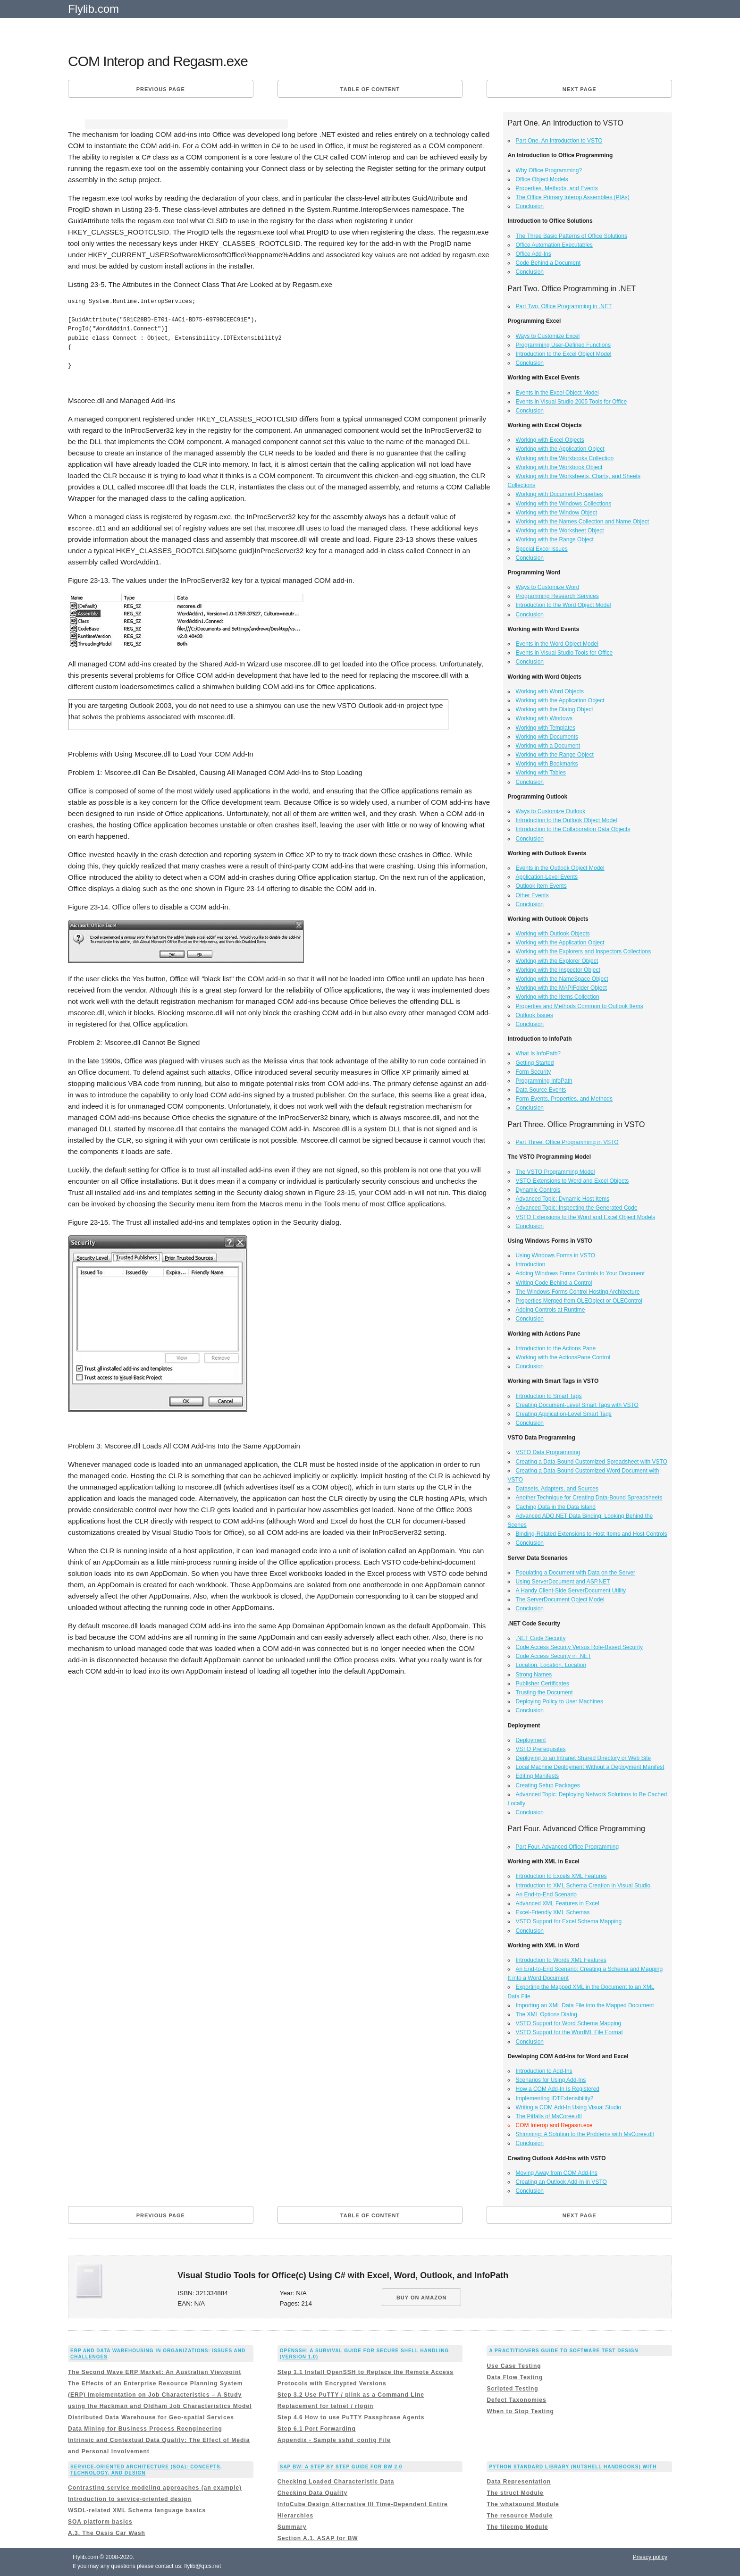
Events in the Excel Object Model (557, 392)
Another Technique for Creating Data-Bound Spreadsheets (589, 1497)
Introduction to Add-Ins (544, 2071)
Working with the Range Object (555, 539)
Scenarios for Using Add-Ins (551, 2080)
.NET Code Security (541, 1638)
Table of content (370, 89)
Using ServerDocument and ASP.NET (563, 1581)
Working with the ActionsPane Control (563, 1357)
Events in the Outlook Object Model (560, 868)
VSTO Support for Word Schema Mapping (569, 2023)
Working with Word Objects (550, 691)
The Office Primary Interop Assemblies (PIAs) (573, 197)
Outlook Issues (534, 1015)
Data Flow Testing (515, 2377)
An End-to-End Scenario (546, 1894)
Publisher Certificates (542, 1683)
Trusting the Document (544, 1692)
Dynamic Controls (538, 1190)
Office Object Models (542, 179)
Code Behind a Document (548, 263)
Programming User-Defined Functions (563, 345)
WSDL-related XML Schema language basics (137, 2510)
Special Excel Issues (542, 549)
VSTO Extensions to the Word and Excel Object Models (586, 1217)
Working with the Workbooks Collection (565, 458)
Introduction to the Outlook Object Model (566, 820)
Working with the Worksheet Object (560, 530)
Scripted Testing (512, 2388)
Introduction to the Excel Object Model (564, 354)
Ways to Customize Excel (548, 336)
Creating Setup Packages (548, 1785)
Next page (580, 89)
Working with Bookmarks (547, 763)
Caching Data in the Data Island (556, 1507)
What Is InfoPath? (538, 1053)
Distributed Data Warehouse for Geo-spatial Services (151, 2417)
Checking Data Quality (312, 2493)
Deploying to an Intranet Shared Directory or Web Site (583, 1758)
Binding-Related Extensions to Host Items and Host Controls (591, 1534)
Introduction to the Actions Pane (556, 1348)
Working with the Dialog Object (554, 709)
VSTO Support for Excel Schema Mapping (569, 1921)
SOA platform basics (100, 2521)
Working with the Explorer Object (557, 961)
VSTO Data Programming (548, 1452)
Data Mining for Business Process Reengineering (145, 2428)
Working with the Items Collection (557, 996)
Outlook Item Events (541, 886)
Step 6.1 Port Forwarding (317, 2428)
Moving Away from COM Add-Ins (556, 2173)
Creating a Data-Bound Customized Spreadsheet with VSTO (591, 1461)
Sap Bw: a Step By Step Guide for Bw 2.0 (341, 2466)
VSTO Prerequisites (541, 1749)
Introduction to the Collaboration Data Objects (573, 829)
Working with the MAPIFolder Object (561, 988)
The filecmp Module (517, 2527)
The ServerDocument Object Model (560, 1599)
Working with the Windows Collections (564, 503)
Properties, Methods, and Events (557, 188)
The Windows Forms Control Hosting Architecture (578, 1291)
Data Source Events (541, 1089)
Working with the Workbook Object (559, 467)
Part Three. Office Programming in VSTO (567, 1142)
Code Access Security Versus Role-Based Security (579, 1647)
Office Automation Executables (554, 245)
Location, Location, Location (551, 1665)
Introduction (531, 1264)
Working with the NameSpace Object (562, 979)
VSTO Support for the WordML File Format (569, 2032)
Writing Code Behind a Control (554, 1283)
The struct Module (515, 2493)
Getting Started (535, 1063)
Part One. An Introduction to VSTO (559, 140)
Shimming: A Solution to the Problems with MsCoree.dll (585, 2134)
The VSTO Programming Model (555, 1172)
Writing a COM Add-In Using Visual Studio (569, 2107)
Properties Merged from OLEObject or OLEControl (579, 1300)
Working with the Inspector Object (558, 970)
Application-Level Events (547, 877)
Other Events (532, 895)
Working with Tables (541, 772)
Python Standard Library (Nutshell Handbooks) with (572, 2466)
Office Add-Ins (533, 254)
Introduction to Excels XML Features (561, 1876)
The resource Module (520, 2515)
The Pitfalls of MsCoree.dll (549, 2116)
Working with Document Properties (559, 494)
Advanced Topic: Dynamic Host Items (563, 1198)
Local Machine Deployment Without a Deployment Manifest (590, 1767)
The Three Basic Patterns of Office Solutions (571, 236)
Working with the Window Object (556, 512)
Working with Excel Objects (550, 440)
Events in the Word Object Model (557, 643)
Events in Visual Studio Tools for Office (564, 652)
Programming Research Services (557, 596)
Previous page (160, 89)
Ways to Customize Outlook (551, 811)
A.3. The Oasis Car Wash (106, 2533)
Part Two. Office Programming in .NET (564, 306)
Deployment (531, 1740)
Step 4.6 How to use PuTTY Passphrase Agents (351, 2417)
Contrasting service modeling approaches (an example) (155, 2487)
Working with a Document (548, 745)
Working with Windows (544, 718)
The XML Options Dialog (546, 2014)
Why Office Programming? (549, 170)
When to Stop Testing (520, 2411)
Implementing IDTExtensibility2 (555, 2098)
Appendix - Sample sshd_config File (334, 2440)
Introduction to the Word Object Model (563, 605)
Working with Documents (547, 736)
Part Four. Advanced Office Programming (567, 1847)
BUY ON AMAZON (421, 2297)
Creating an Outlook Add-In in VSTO (561, 2182)
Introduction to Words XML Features (561, 1960)
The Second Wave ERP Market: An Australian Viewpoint (154, 2372)
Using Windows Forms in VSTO (556, 1255)
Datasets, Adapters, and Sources (557, 1488)
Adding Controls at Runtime (550, 1309)
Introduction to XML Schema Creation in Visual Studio (583, 1885)
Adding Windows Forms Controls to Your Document (580, 1273)
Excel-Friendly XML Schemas (553, 1912)
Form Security (533, 1072)
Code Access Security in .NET (553, 1656)
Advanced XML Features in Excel (557, 1903)
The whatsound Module (523, 2504)
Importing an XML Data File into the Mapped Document (585, 2005)
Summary (292, 2527)
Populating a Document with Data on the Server (575, 1572)
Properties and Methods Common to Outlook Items (579, 1006)
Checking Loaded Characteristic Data (336, 2481)
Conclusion (530, 206)
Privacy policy (650, 2557)
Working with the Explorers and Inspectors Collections (583, 951)
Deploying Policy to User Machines (559, 1701)
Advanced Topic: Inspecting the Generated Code (577, 1207)
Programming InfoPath (544, 1081)
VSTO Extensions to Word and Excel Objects (572, 1181)
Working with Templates (545, 727)
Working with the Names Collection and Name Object (582, 521)
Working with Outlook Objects (553, 933)
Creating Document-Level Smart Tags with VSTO (577, 1405)
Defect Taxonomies (516, 2400)
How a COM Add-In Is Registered (557, 2089)
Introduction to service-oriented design (130, 2499)
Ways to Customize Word (548, 587)
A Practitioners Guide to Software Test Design (563, 2350)
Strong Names (534, 1674)
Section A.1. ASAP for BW (318, 2538)
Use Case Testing (514, 2366)
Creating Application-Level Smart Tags (564, 1414)
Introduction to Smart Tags (549, 1396)
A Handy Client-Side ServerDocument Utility (571, 1590)
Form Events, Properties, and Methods (564, 1098)
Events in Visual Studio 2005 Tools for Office (571, 401)
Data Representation (519, 2481)
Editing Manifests (537, 1776)
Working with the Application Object (560, 449)
